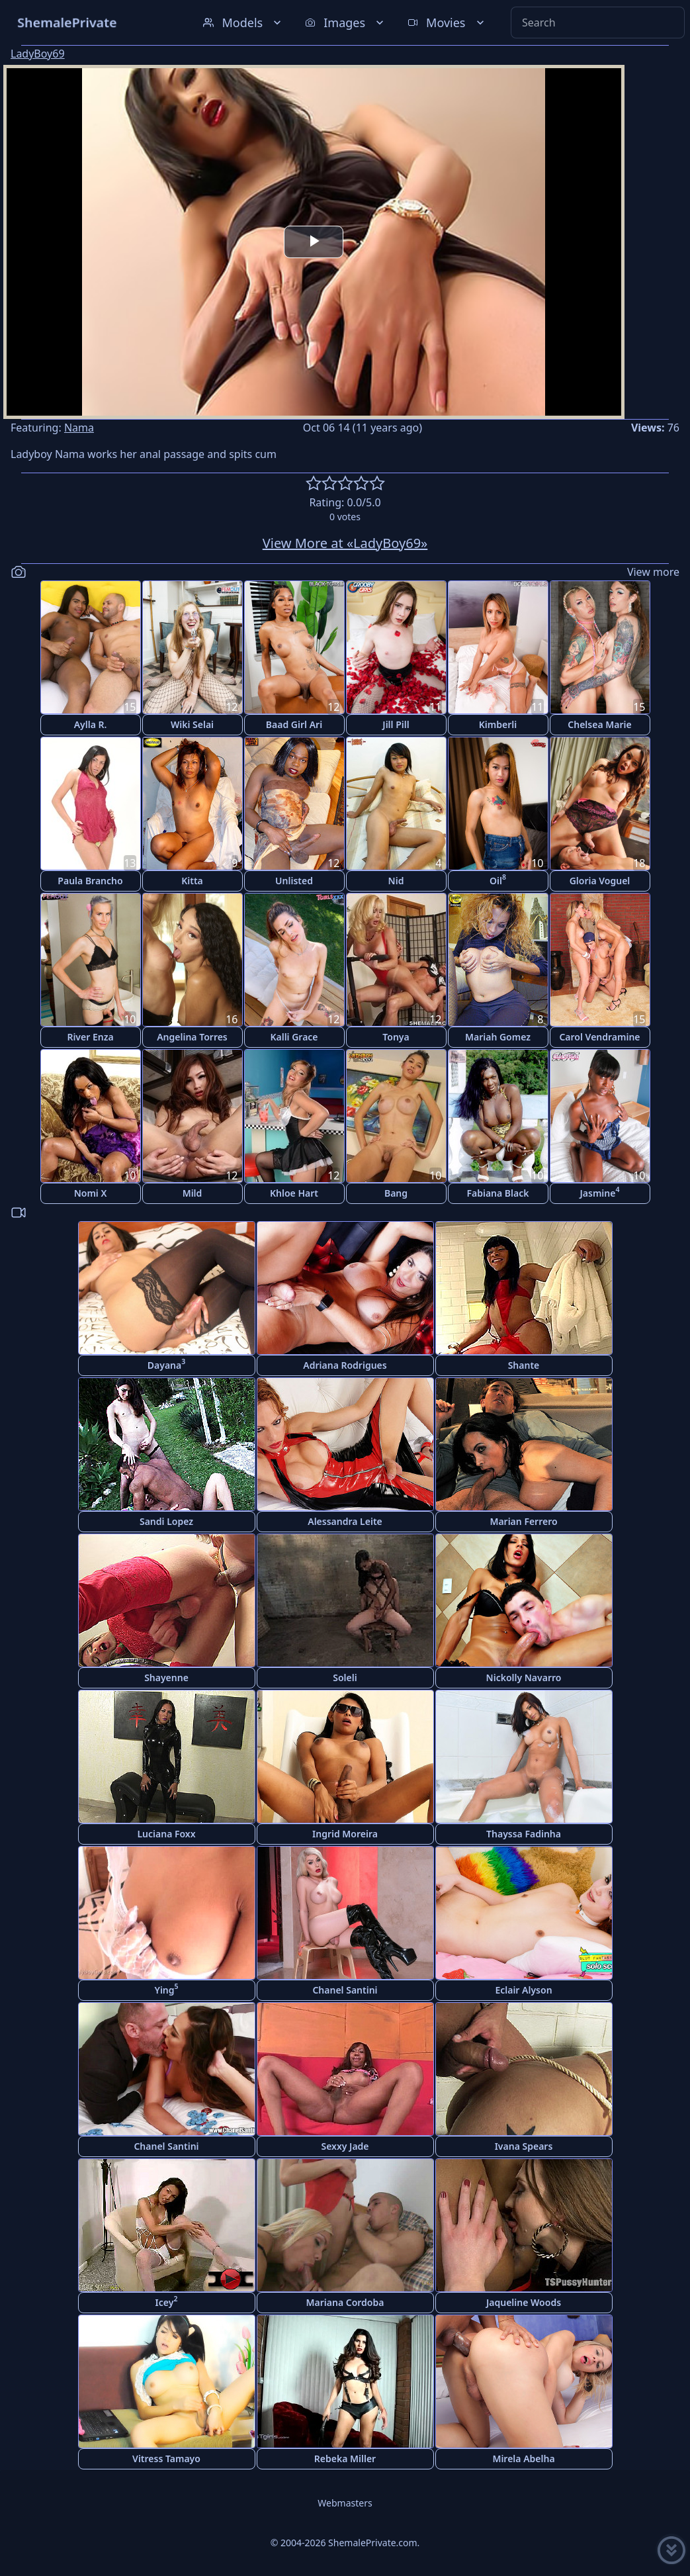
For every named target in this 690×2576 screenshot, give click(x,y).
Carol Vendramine (599, 1037)
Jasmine (600, 1192)
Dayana (166, 1364)
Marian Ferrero (523, 1521)
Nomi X (90, 1193)
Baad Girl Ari (294, 724)
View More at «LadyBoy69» (345, 543)
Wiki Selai (192, 724)
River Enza (90, 1037)
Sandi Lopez (166, 1521)
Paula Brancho (90, 880)
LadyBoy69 (38, 53)
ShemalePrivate (67, 22)
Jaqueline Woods (523, 2302)
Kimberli (498, 724)
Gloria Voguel (600, 880)
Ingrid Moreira (345, 1833)
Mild (192, 1193)
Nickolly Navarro (524, 1677)
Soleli (345, 1677)
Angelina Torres (192, 1037)
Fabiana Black (497, 1193)
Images (345, 22)
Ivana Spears (524, 2146)
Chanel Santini (344, 1990)
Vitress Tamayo (166, 2458)
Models (243, 22)
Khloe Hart (294, 1193)
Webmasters (345, 2503)
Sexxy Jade (344, 2146)
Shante (524, 1365)
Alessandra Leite (345, 1521)
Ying (166, 1989)
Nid (396, 880)
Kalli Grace (294, 1037)
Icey (166, 2301)
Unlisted (294, 880)
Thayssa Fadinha (523, 1833)
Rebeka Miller (345, 2458)
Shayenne (166, 1677)
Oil (498, 879)
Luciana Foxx (166, 1833)
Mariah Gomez (498, 1037)
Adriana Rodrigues (344, 1365)
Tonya (395, 1037)
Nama (79, 427)
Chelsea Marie (599, 724)
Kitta (192, 880)
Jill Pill (395, 724)
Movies (447, 22)
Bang (396, 1193)
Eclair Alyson (523, 1990)
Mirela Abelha (523, 2458)
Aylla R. (90, 724)
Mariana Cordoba (345, 2302)
